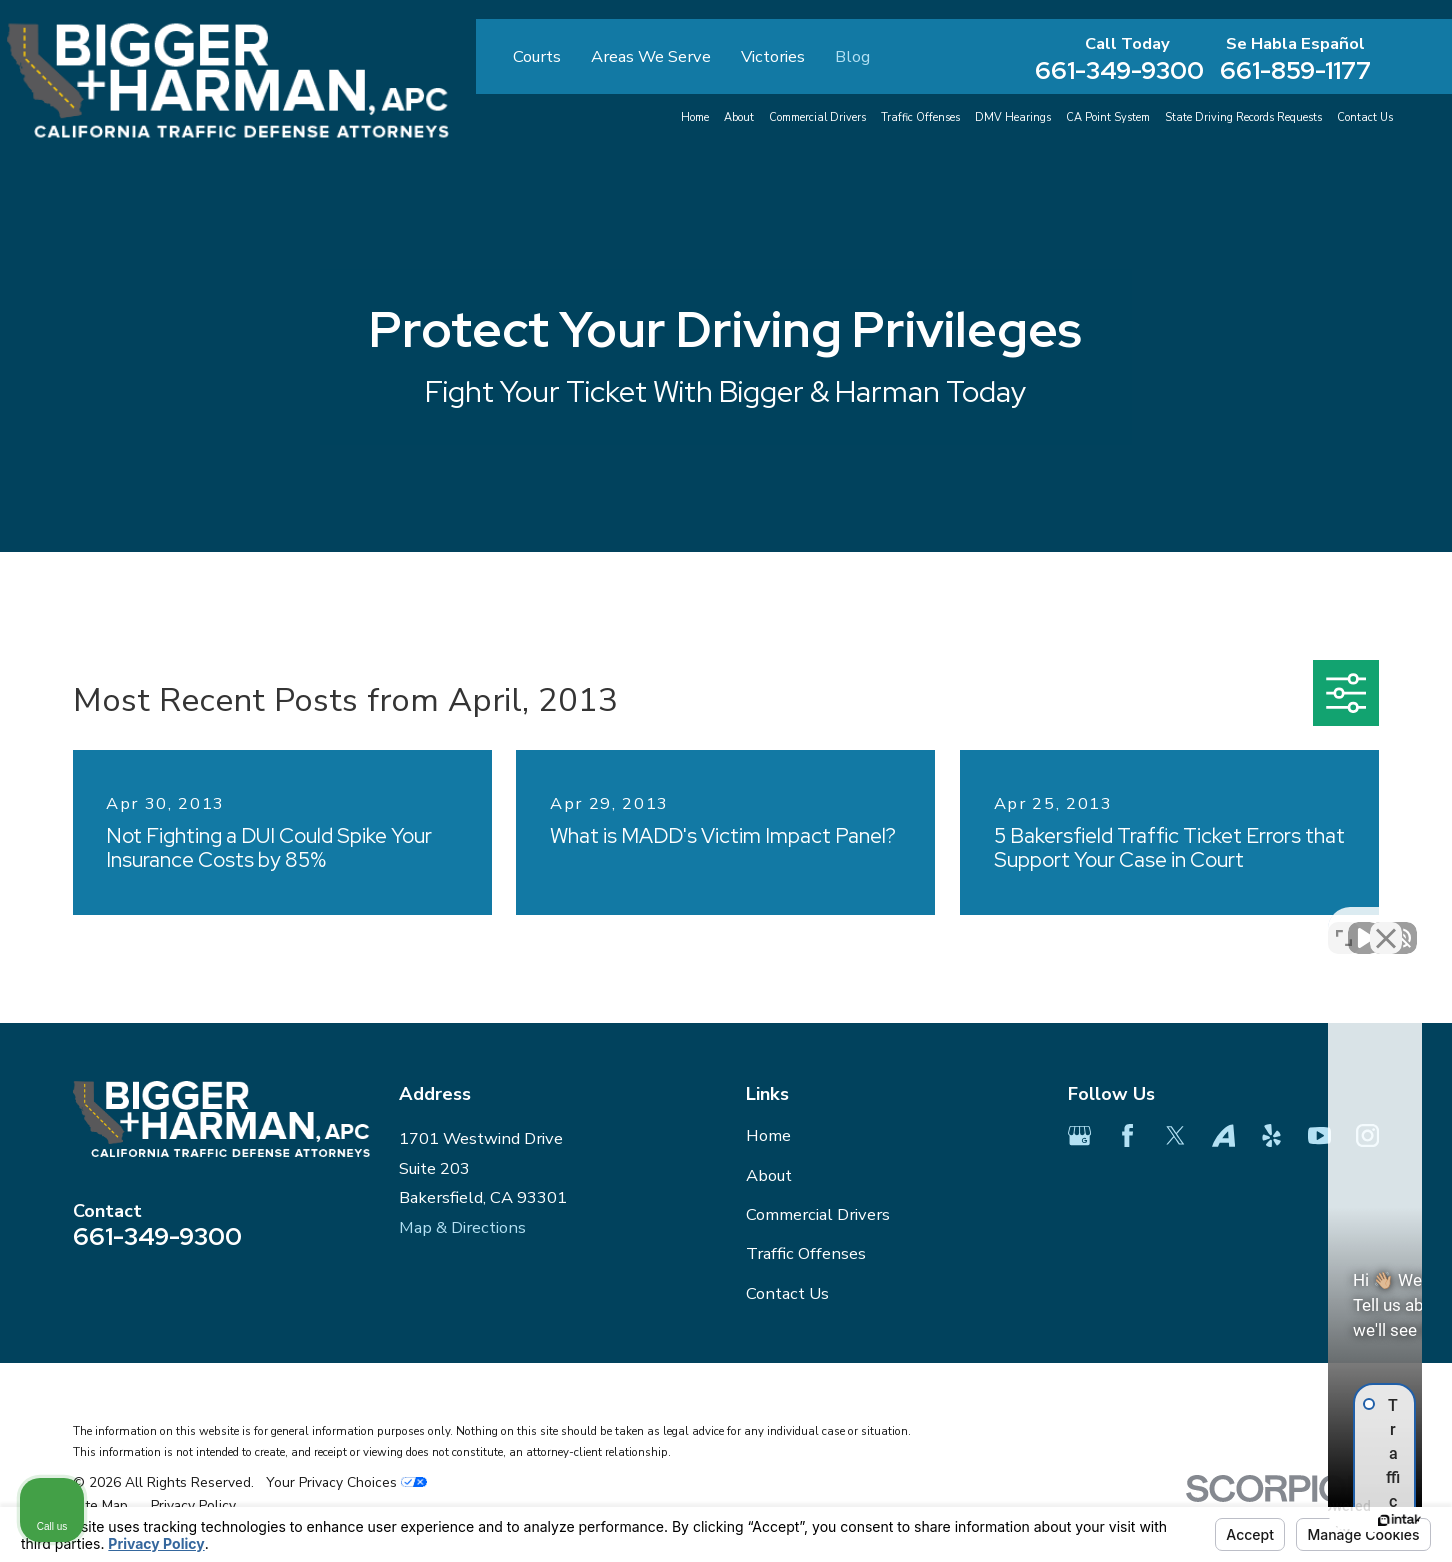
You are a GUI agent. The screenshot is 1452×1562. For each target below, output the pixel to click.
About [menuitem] (739, 117)
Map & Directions (462, 1227)
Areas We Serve (651, 56)
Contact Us (787, 1293)
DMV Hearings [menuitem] (1013, 117)
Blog (852, 56)
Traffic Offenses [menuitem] (920, 117)
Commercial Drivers (818, 1214)
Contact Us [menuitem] (1365, 117)
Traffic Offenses (806, 1253)
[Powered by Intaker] (1282, 1520)
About (769, 1175)
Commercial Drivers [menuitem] (817, 117)
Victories (773, 56)
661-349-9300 (1119, 71)
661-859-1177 (1295, 71)
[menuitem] (100, 1505)
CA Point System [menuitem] (1108, 117)
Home (768, 1135)
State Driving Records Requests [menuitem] (1243, 117)
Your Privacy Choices (346, 1482)
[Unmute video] (1098, 923)
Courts (537, 56)
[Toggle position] (1344, 923)
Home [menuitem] (695, 117)
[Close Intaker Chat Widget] (1386, 923)
